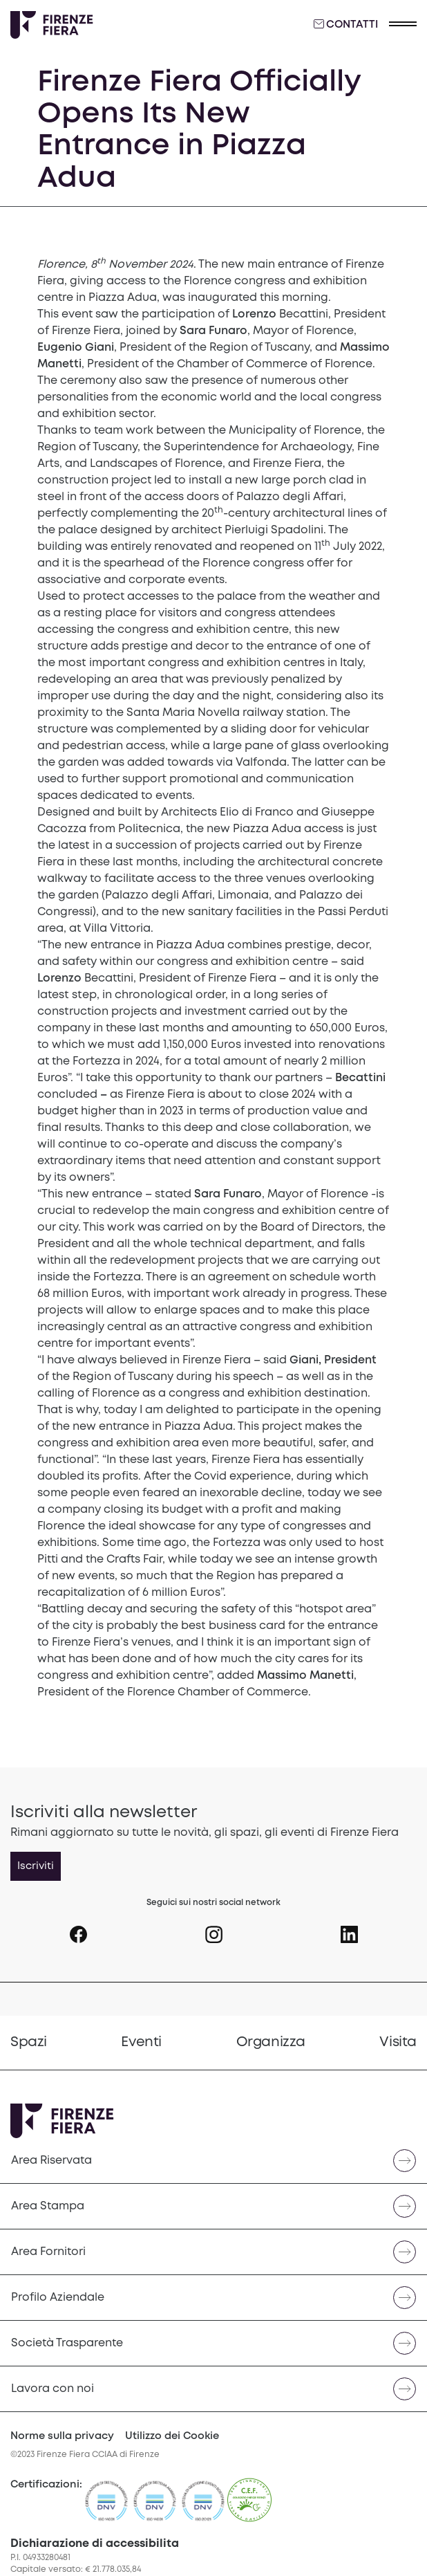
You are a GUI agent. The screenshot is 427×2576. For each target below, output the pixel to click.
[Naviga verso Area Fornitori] (213, 2252)
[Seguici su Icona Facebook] (78, 1929)
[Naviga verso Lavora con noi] (213, 2388)
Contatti (346, 24)
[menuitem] (28, 2042)
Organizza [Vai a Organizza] (270, 2042)
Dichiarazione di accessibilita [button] (94, 2544)
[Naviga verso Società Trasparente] (213, 2343)
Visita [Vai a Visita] (398, 2042)
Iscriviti (35, 1866)
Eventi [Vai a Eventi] (141, 2042)
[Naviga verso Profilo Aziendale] (213, 2297)
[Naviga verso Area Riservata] (213, 2160)
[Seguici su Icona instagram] (213, 1929)
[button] (403, 24)
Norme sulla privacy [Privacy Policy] (62, 2436)
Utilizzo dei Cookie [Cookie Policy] (172, 2436)
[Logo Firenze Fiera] (51, 25)
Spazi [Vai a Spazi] (28, 2042)
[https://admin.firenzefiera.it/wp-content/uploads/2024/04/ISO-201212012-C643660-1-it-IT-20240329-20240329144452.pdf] (203, 2507)
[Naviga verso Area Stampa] (213, 2206)
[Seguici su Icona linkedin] (349, 1929)
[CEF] (249, 2507)
